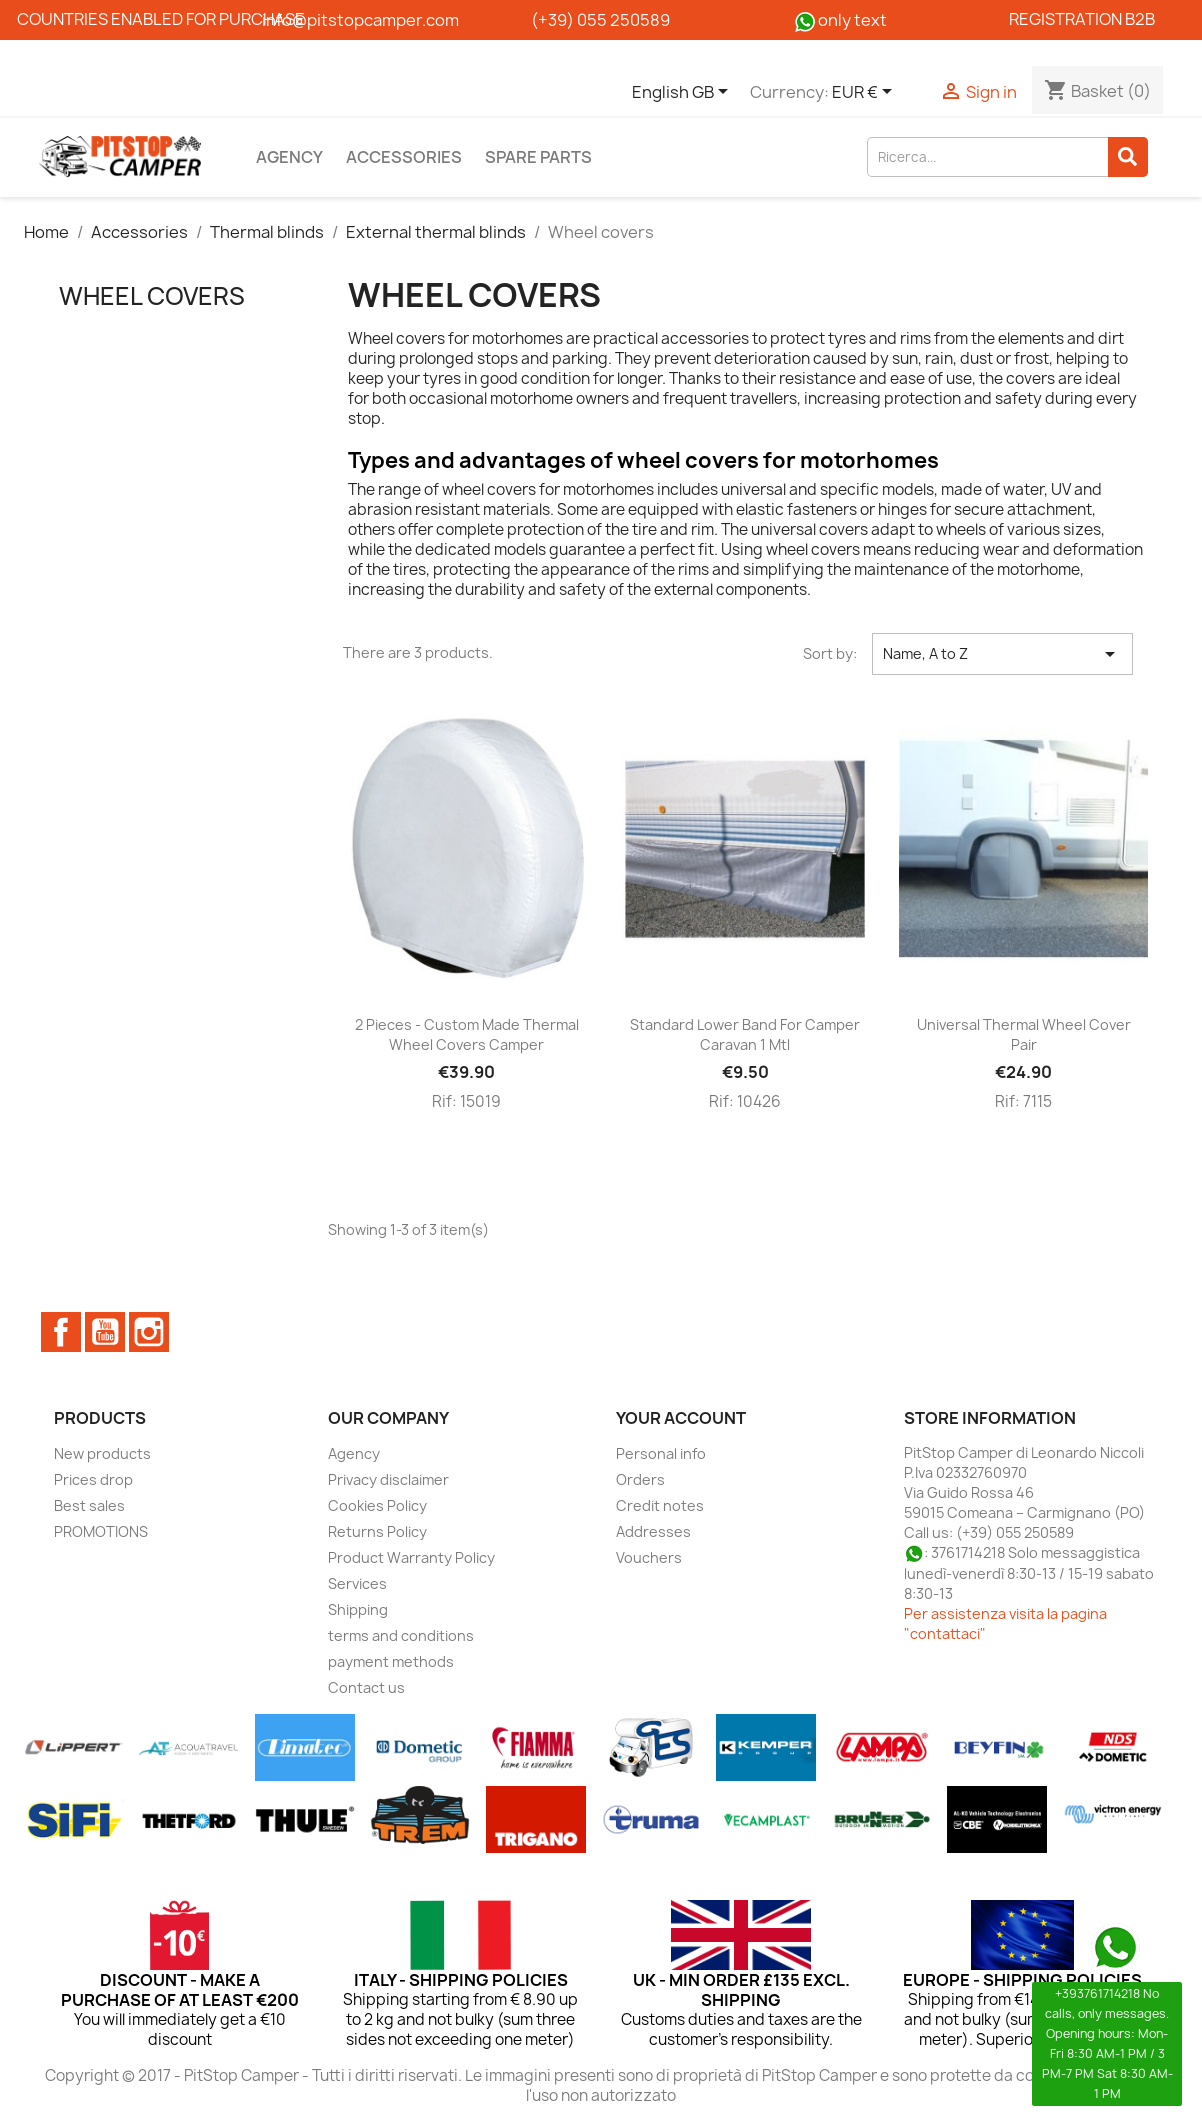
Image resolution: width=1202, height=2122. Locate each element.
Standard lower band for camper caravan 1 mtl (745, 1034)
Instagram (149, 1332)
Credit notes (660, 1505)
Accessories (404, 157)
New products (102, 1453)
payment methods (391, 1661)
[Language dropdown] (683, 93)
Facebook (61, 1332)
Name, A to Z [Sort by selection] (1002, 654)
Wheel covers (152, 296)
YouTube (105, 1332)
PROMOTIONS (101, 1531)
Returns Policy (377, 1531)
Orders (640, 1479)
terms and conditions (401, 1635)
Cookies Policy (377, 1505)
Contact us (366, 1687)
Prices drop (93, 1479)
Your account (681, 1418)
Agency (289, 157)
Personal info (661, 1453)
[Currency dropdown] (865, 93)
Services (357, 1583)
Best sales (89, 1505)
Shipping (358, 1609)
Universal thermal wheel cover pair (1024, 1034)
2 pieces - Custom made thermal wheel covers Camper (467, 1034)
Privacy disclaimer (388, 1479)
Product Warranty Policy (411, 1557)
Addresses (653, 1531)
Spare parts (538, 157)
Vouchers (649, 1557)
